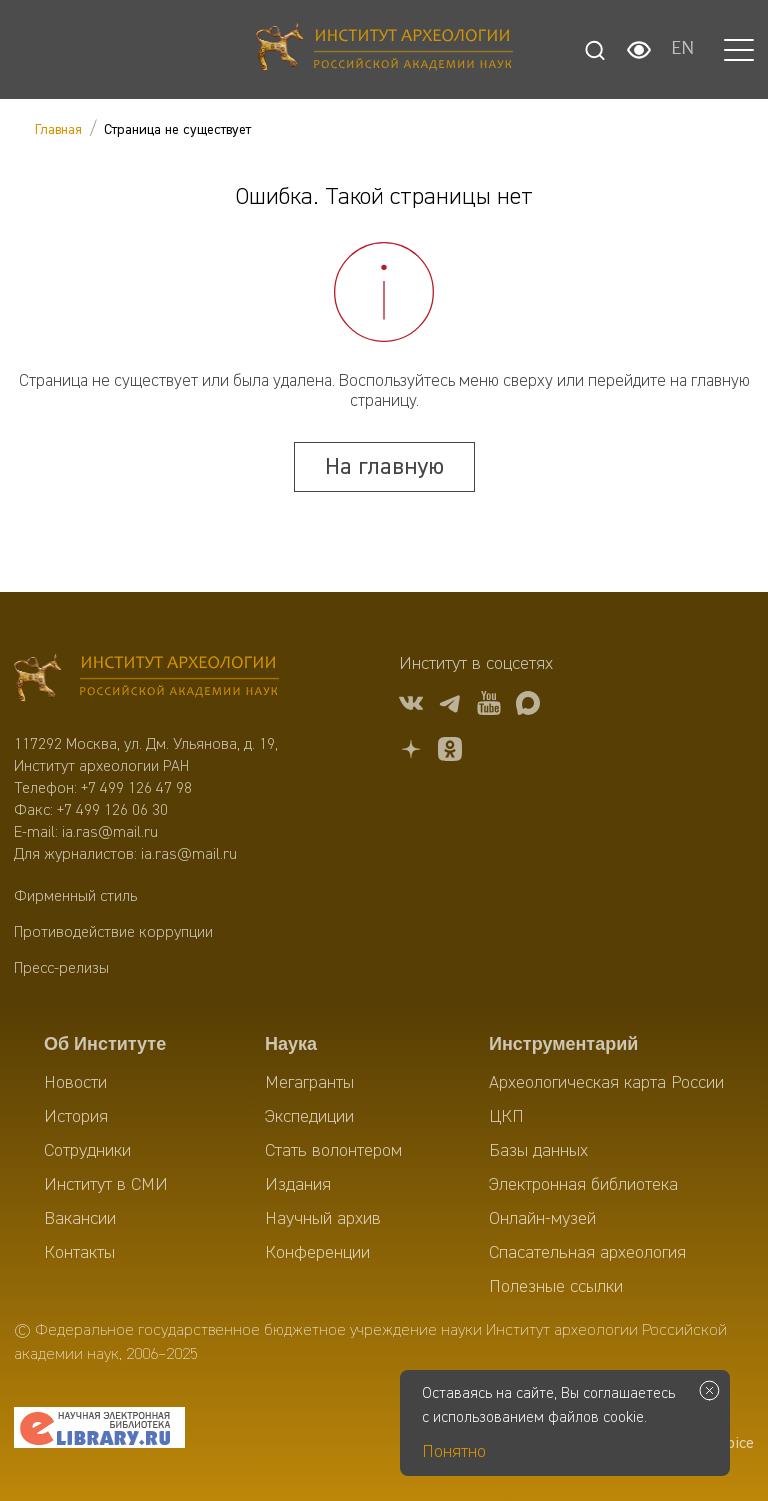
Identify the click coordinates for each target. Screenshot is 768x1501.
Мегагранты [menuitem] (309, 1083)
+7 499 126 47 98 (136, 789)
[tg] (450, 706)
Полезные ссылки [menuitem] (556, 1287)
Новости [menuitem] (75, 1083)
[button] (739, 50)
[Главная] (384, 49)
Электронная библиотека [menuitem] (583, 1185)
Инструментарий (563, 1044)
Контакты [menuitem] (79, 1253)
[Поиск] (595, 50)
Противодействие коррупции (113, 933)
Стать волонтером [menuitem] (333, 1151)
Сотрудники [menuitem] (87, 1151)
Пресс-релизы (61, 969)
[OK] (450, 752)
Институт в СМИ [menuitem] (106, 1185)
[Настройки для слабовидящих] (639, 50)
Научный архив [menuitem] (323, 1219)
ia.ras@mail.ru (110, 833)
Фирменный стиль (75, 897)
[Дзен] (411, 752)
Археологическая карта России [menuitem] (606, 1083)
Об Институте (105, 1044)
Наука (291, 1044)
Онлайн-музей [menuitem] (542, 1219)
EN (682, 50)
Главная (58, 130)
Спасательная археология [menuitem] (587, 1253)
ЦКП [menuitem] (506, 1117)
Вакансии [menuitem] (80, 1219)
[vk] (411, 706)
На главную (384, 467)
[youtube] (489, 706)
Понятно (454, 1452)
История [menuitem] (76, 1117)
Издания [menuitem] (298, 1185)
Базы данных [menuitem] (538, 1151)
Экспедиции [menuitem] (309, 1117)
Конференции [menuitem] (317, 1253)
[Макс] (528, 706)
